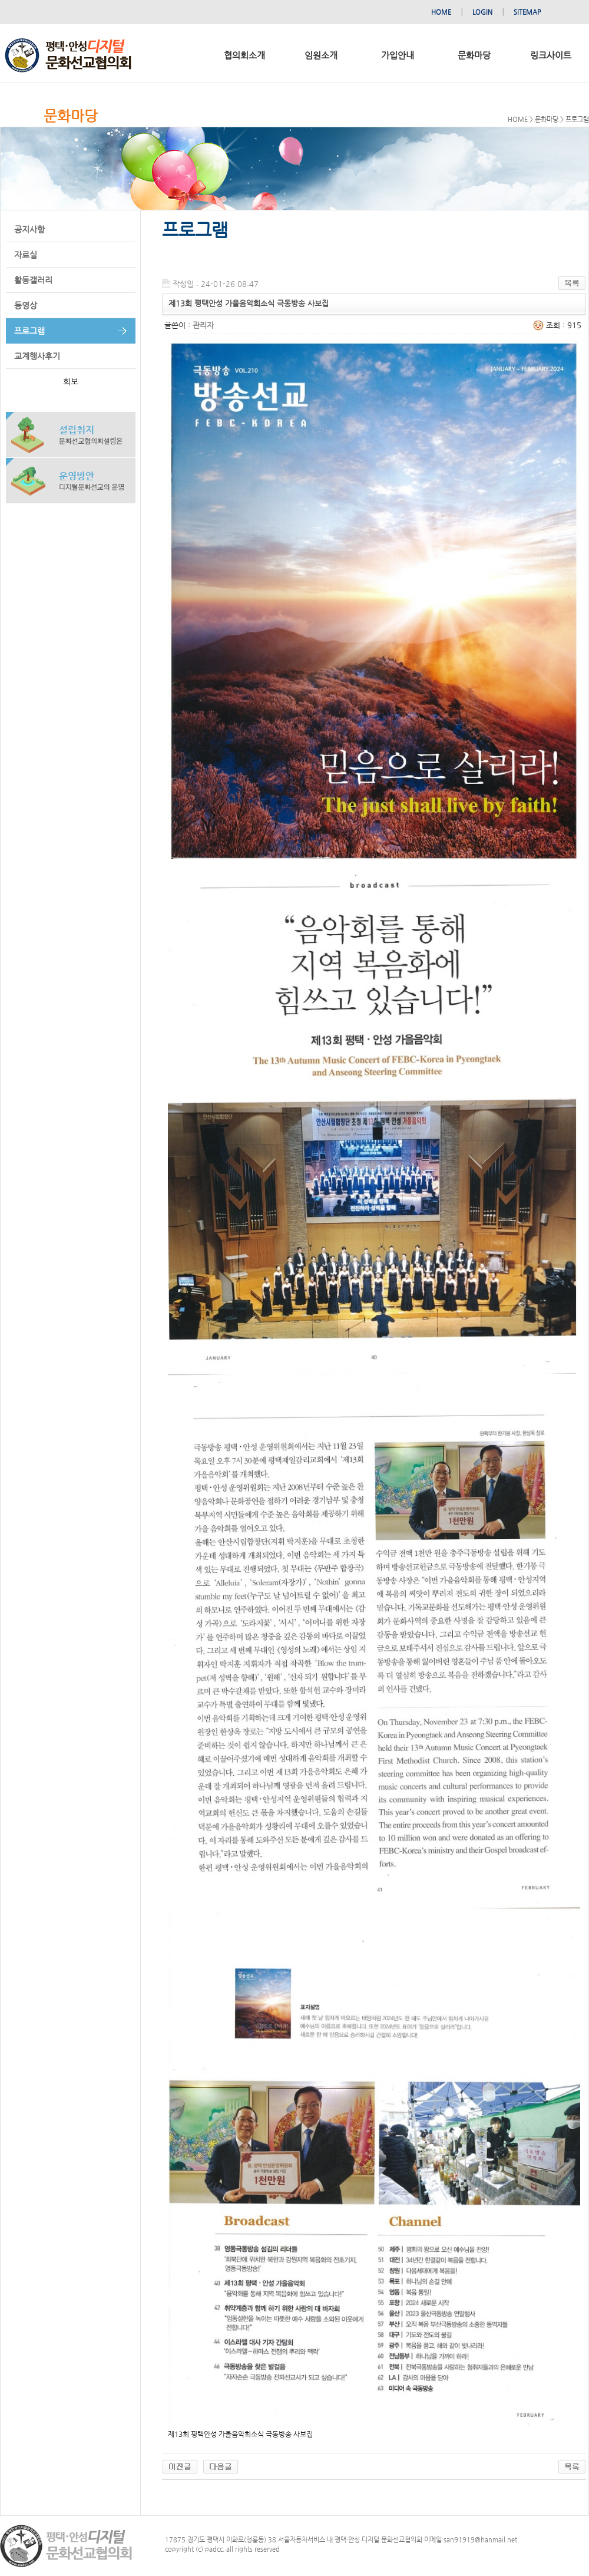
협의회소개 (244, 55)
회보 (70, 381)
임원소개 (321, 55)
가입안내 (397, 55)
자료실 (25, 254)
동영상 (25, 305)
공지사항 (29, 229)
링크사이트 (550, 55)
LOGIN (482, 12)
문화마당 (474, 55)
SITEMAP (527, 12)
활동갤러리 (33, 280)
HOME (441, 12)
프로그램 (29, 330)
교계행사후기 (37, 356)
